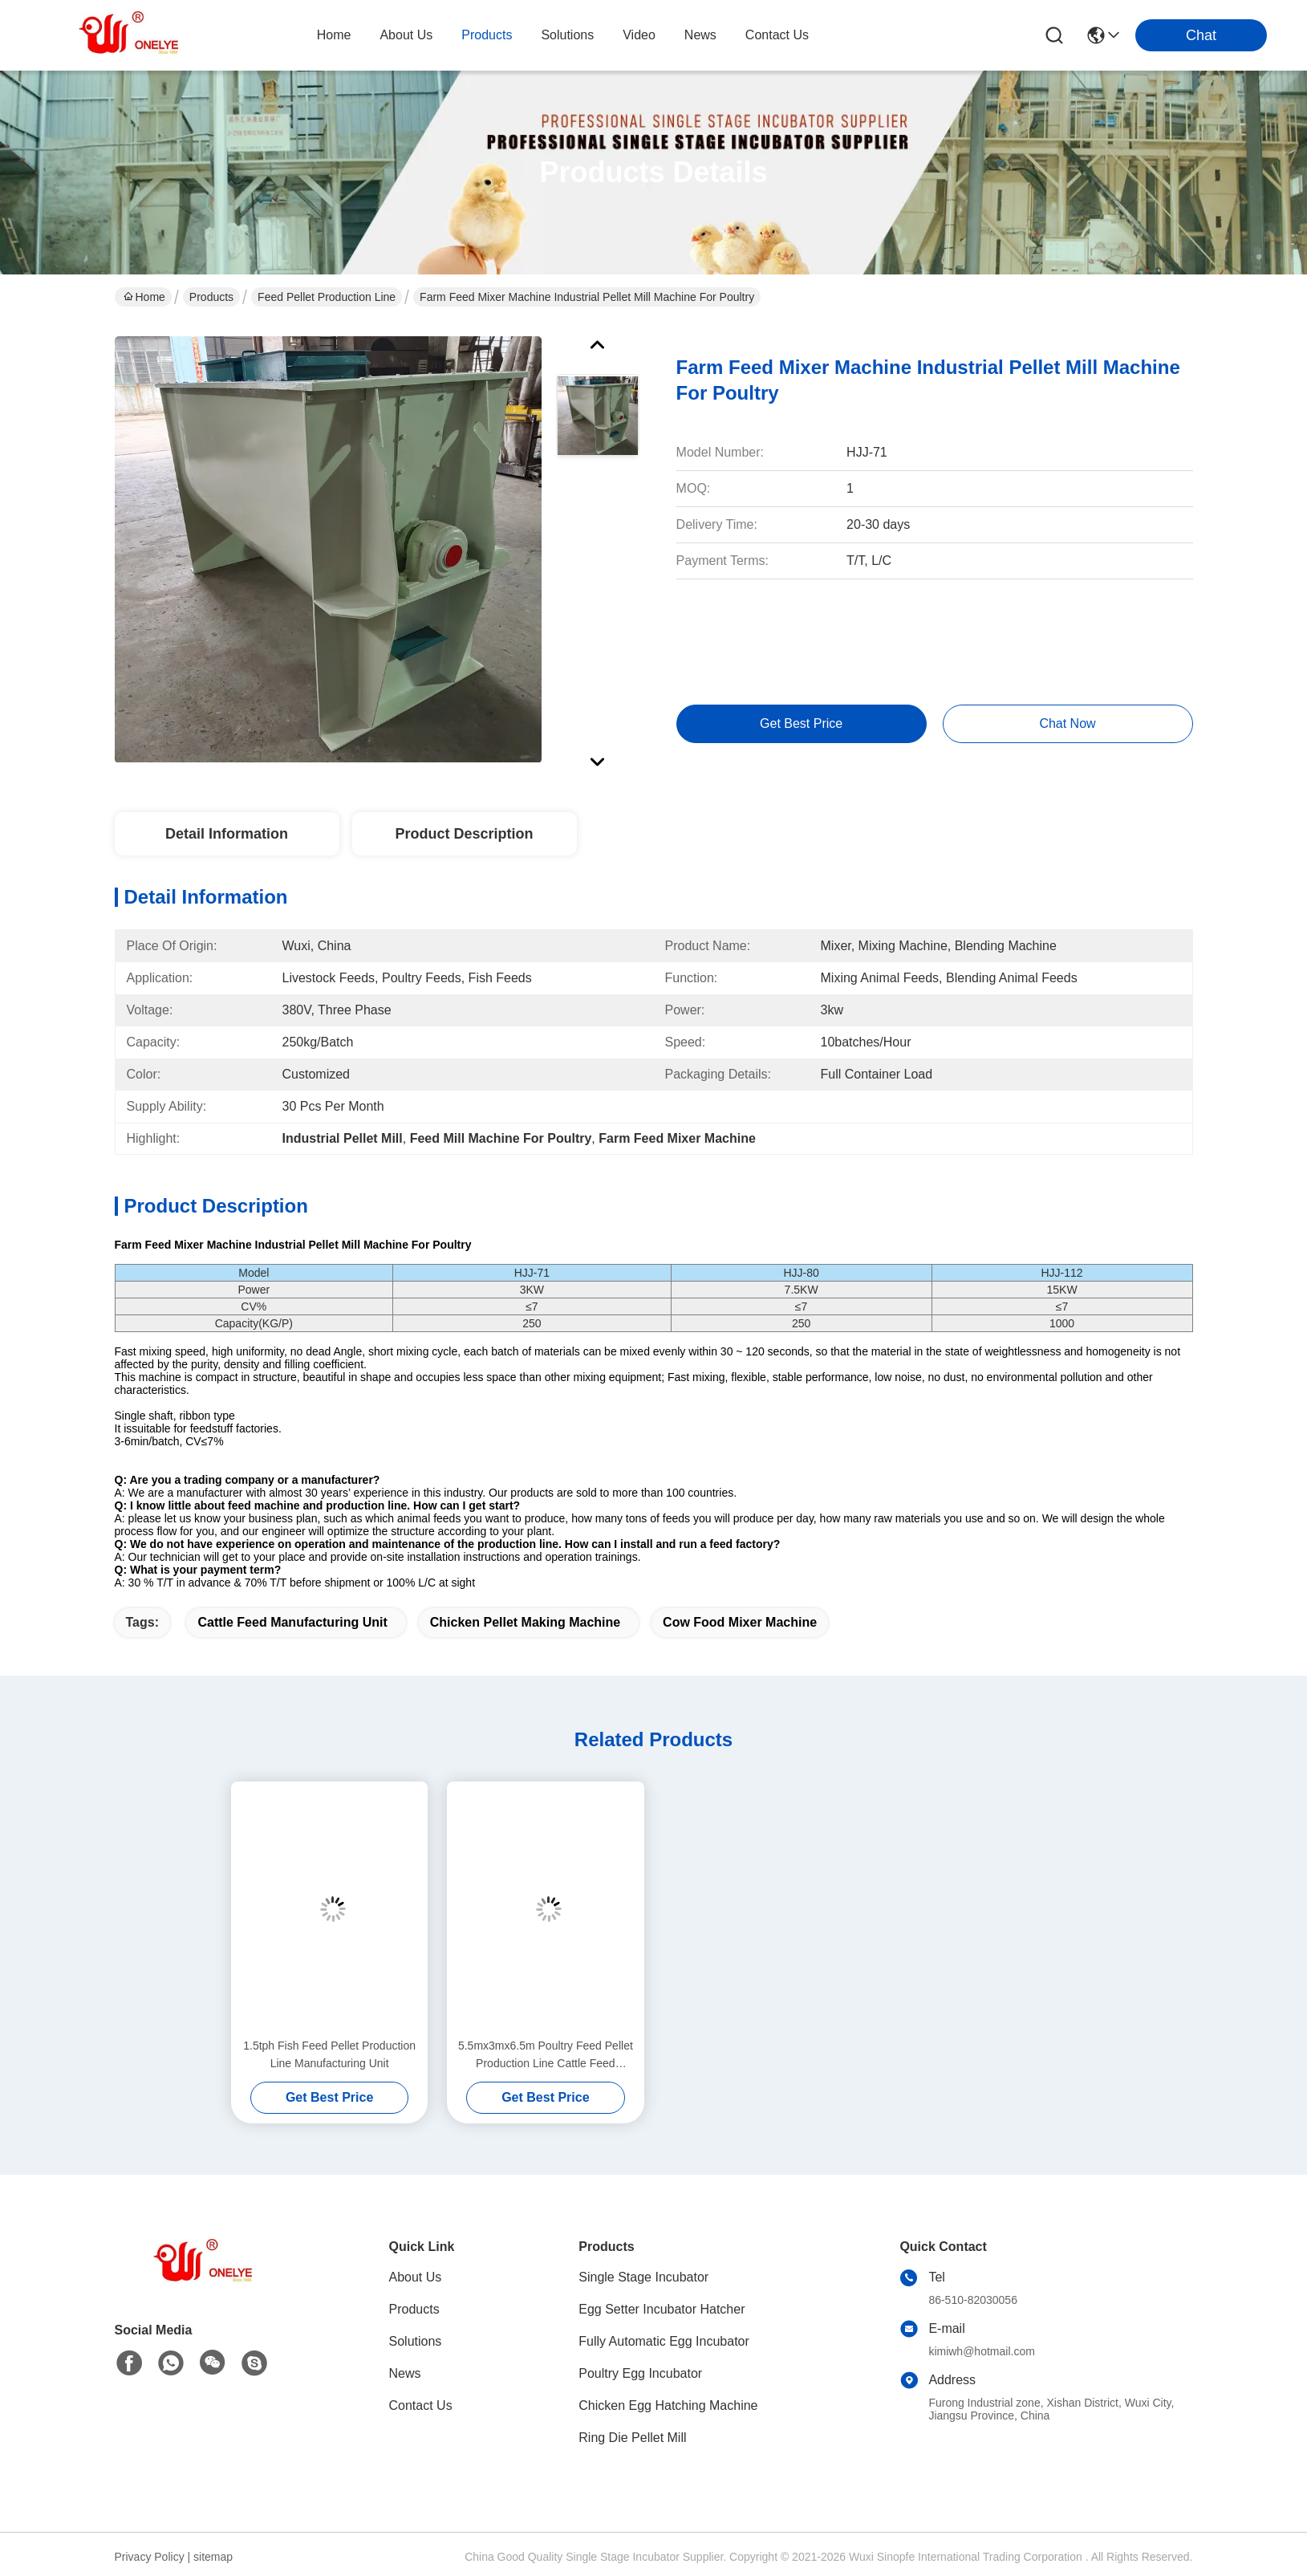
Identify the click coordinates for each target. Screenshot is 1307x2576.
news (700, 35)
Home (334, 35)
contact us (777, 35)
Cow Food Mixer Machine (740, 1622)
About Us (415, 2277)
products (486, 35)
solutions (567, 35)
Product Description (464, 834)
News (405, 2373)
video (639, 35)
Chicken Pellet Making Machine (525, 1622)
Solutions (415, 2341)
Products (211, 297)
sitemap (213, 2556)
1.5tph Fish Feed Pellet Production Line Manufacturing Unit (329, 2054)
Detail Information (226, 834)
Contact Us (421, 2405)
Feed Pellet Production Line (327, 297)
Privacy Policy (150, 2556)
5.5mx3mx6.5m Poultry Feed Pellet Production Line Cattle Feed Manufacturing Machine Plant (545, 2055)
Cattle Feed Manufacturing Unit (292, 1622)
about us (406, 35)
